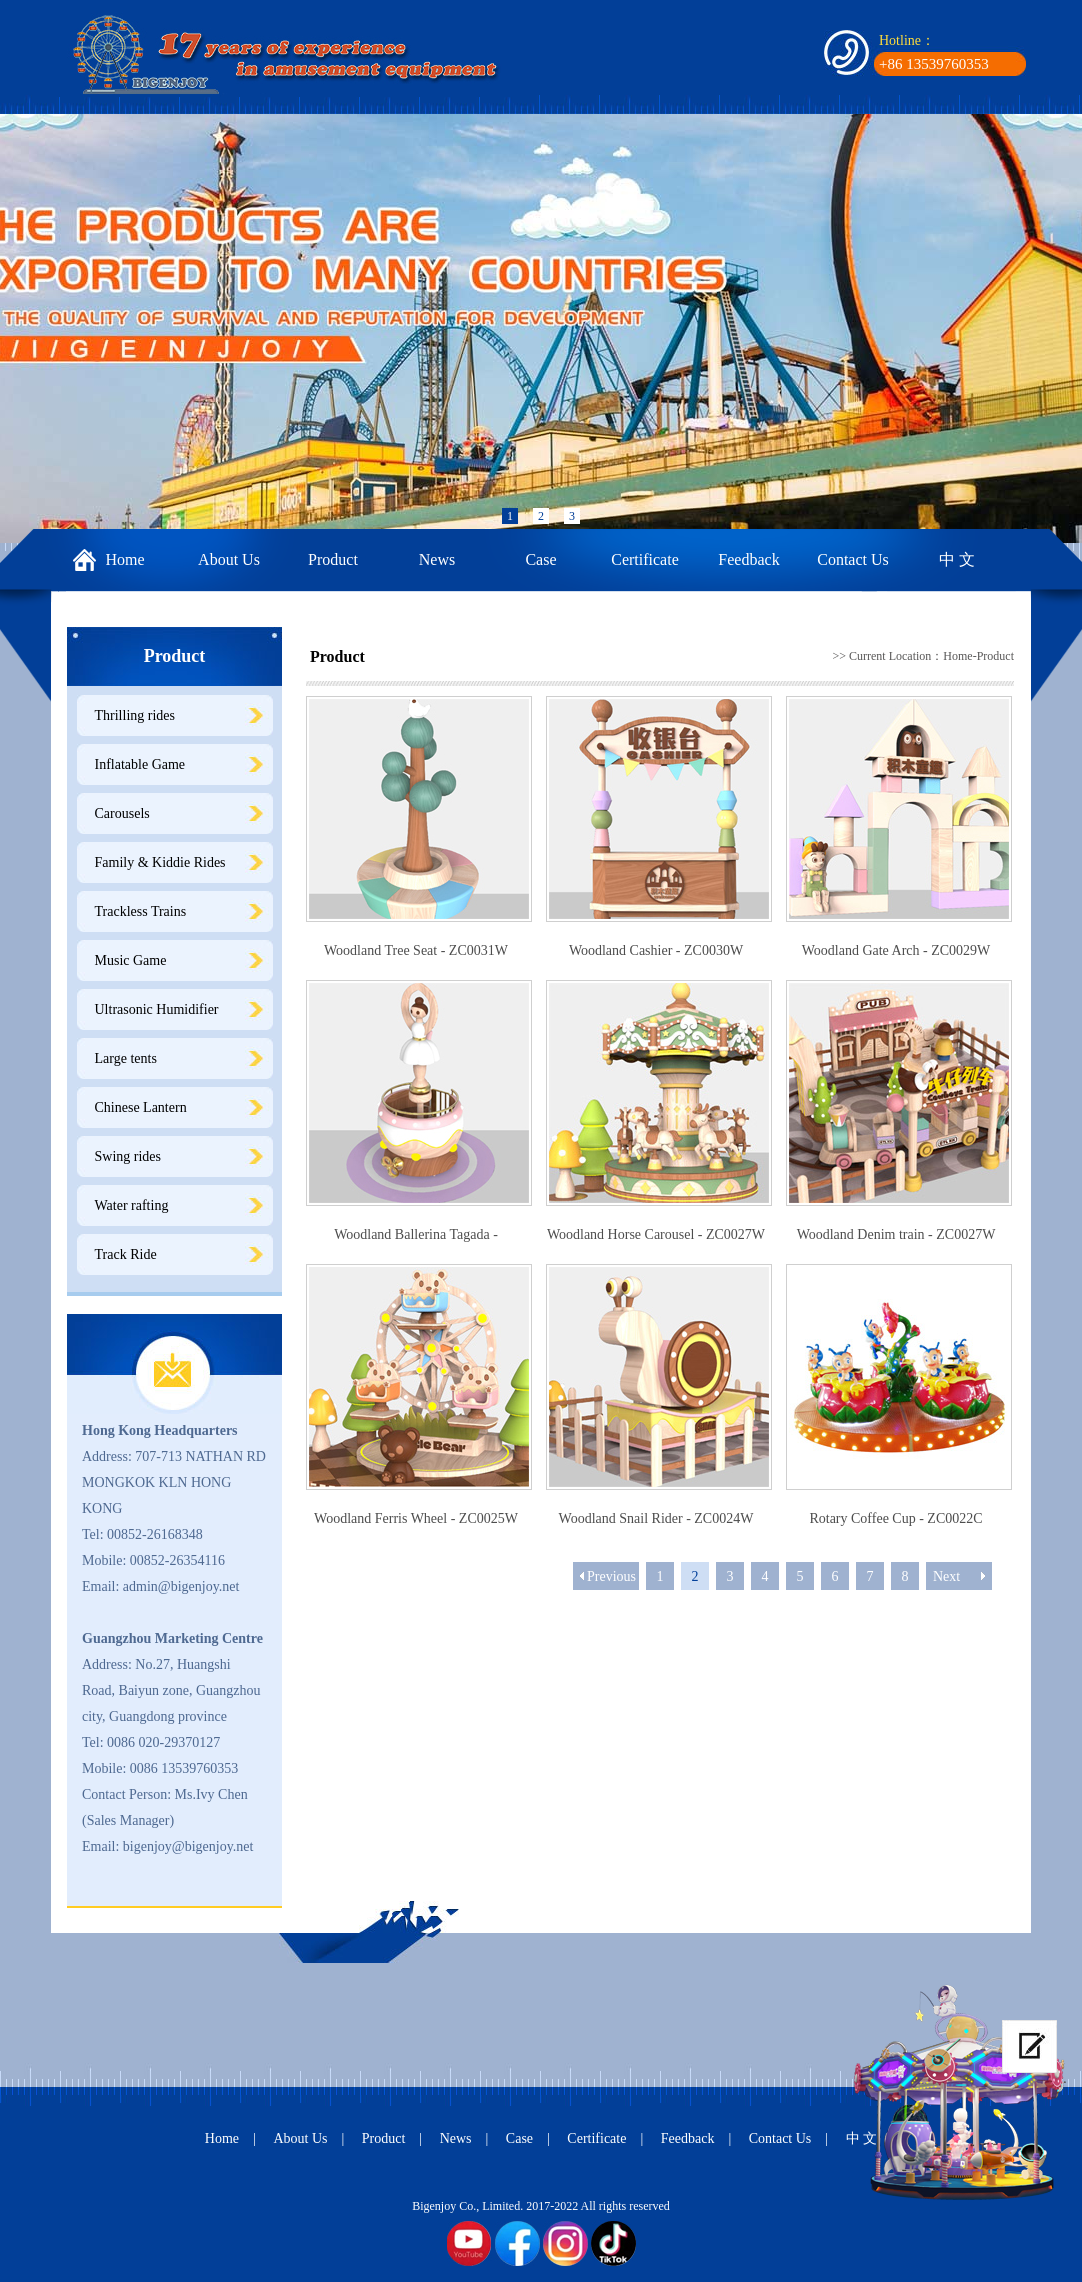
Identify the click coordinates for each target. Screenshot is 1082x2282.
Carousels (122, 813)
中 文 (957, 559)
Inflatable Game (140, 764)
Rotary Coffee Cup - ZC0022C (895, 1518)
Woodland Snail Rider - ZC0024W (656, 1518)
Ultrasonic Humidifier (157, 1009)
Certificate (645, 559)
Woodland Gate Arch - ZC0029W (896, 950)
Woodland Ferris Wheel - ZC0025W (416, 1518)
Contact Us (853, 559)
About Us (229, 559)
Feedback (748, 559)
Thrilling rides (135, 715)
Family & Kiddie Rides (160, 862)
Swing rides (128, 1156)
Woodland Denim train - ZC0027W (896, 1234)
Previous (611, 1576)
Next (946, 1576)
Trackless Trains (141, 911)
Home (124, 559)
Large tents (126, 1058)
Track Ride (126, 1254)
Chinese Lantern (141, 1107)
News (437, 559)
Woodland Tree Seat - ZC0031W (416, 950)
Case (540, 559)
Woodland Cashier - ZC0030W (656, 950)
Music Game (131, 960)
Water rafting (132, 1205)
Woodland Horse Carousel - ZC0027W (656, 1234)
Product (333, 559)
